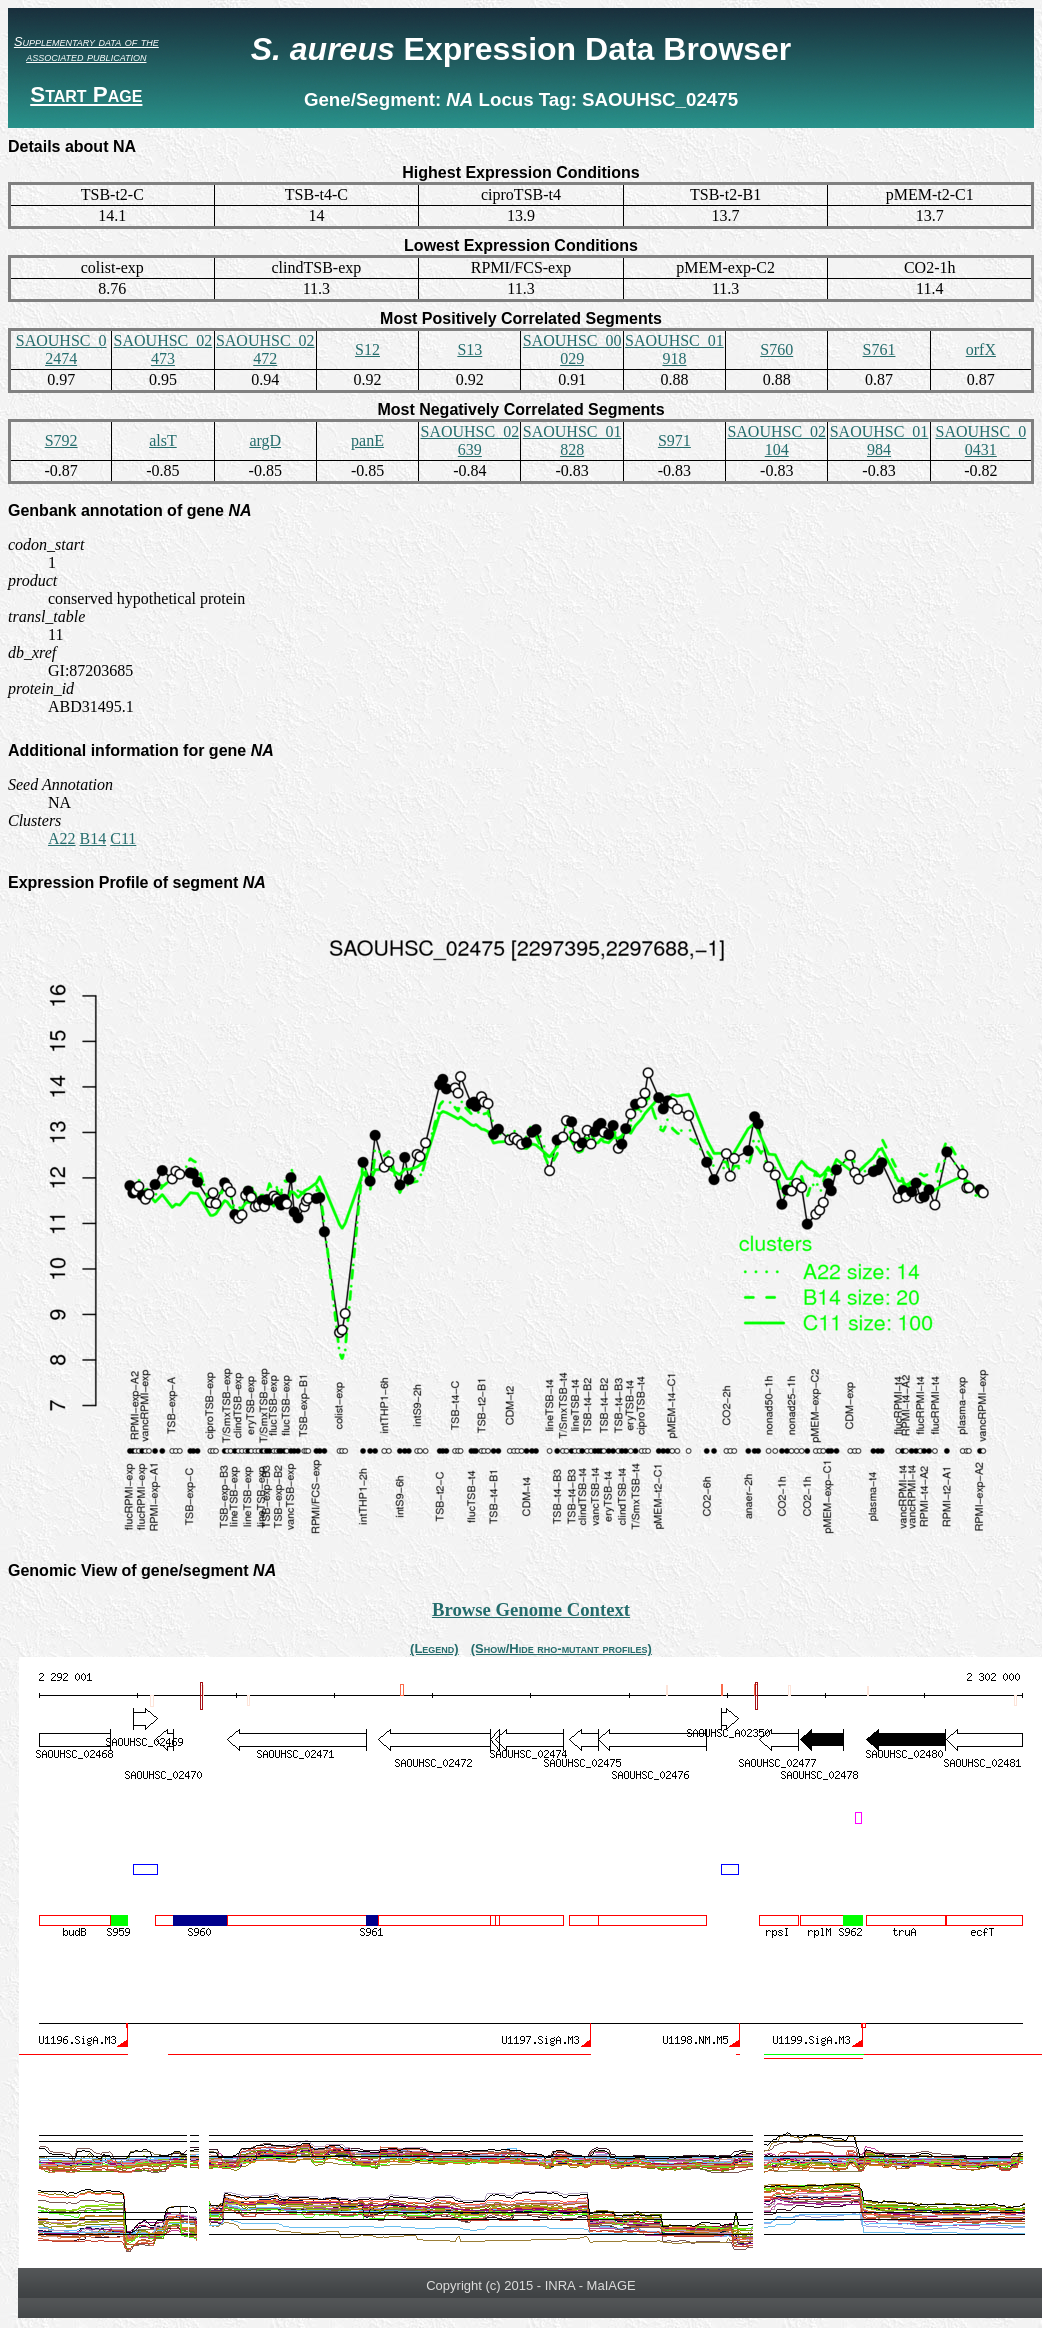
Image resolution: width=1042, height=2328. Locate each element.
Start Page (86, 94)
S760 (776, 349)
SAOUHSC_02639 (469, 440)
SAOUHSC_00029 (572, 349)
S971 (674, 440)
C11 (123, 838)
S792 (61, 440)
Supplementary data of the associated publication (86, 49)
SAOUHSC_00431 (980, 440)
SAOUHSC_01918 (674, 349)
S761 (879, 349)
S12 (367, 349)
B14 (93, 838)
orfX (981, 349)
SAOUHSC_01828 (572, 440)
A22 (62, 838)
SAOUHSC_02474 (61, 349)
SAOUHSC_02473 (163, 349)
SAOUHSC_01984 (879, 440)
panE (367, 440)
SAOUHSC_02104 (776, 440)
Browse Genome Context (531, 1609)
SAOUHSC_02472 (265, 349)
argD (265, 440)
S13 (469, 349)
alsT (163, 440)
